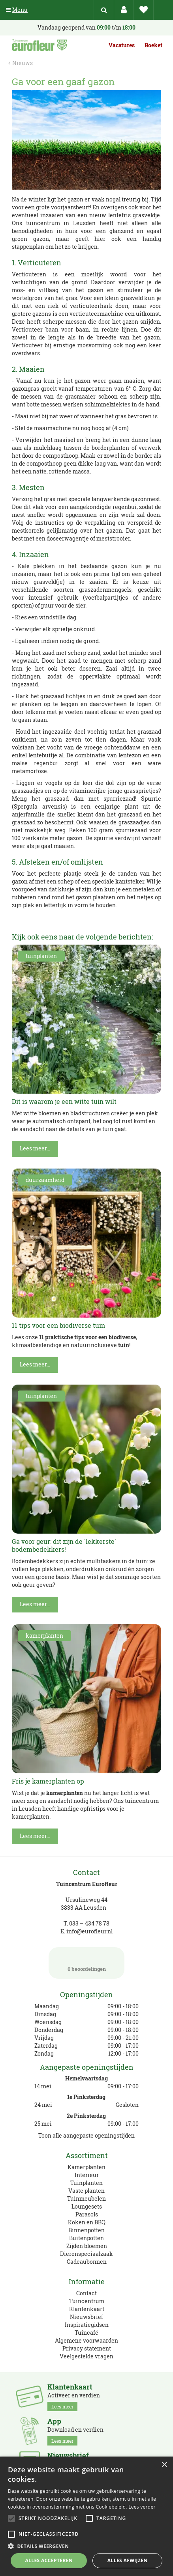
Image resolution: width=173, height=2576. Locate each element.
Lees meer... (35, 1148)
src (104, 10)
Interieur (87, 2175)
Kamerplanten (86, 2167)
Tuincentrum (86, 2301)
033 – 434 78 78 (89, 1923)
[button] (86, 2546)
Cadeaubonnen (87, 2261)
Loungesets (86, 2206)
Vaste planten (86, 2190)
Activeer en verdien (73, 2397)
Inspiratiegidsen (87, 2324)
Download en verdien (75, 2431)
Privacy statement (86, 2348)
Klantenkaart (86, 2309)
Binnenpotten (86, 2230)
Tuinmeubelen (86, 2198)
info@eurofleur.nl (89, 1931)
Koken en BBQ (86, 2222)
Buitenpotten (86, 2238)
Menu (17, 9)
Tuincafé (86, 2332)
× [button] (164, 2465)
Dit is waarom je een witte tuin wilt (64, 1101)
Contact (86, 2293)
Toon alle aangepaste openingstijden (86, 2135)
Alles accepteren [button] (49, 2560)
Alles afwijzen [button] (127, 2560)
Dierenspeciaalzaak (86, 2253)
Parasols (86, 2214)
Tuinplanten (86, 2182)
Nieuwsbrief (86, 2317)
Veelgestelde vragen (86, 2356)
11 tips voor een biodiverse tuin (58, 1325)
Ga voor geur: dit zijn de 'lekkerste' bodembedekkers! (64, 1545)
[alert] (86, 2516)
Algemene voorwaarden (86, 2340)
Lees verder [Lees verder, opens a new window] (142, 2506)
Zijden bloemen (86, 2246)
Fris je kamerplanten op (48, 1781)
